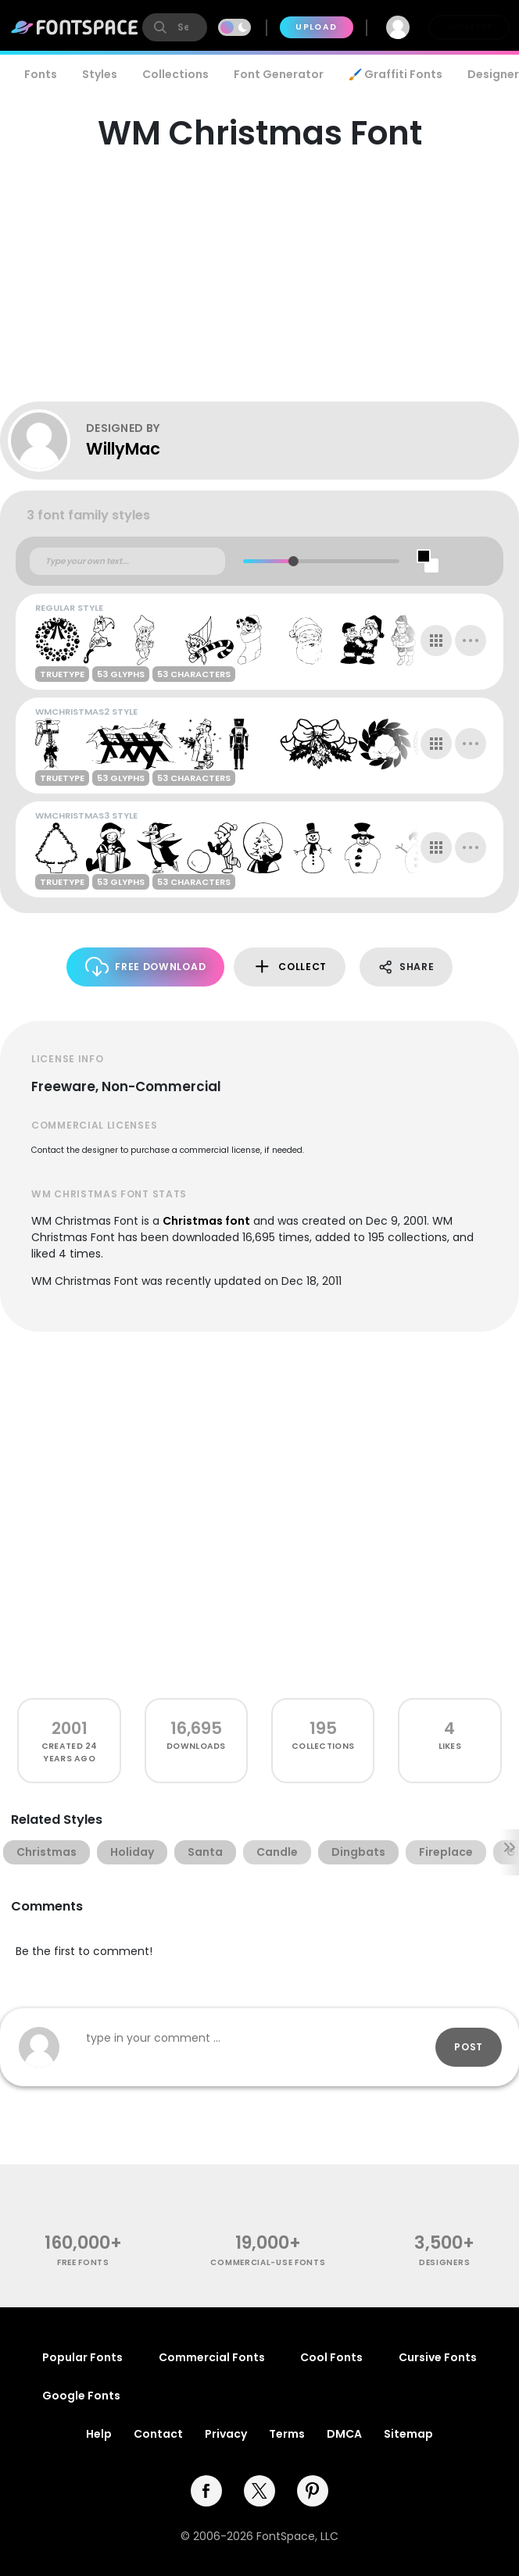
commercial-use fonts (267, 2262)
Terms (287, 2434)
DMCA (344, 2434)
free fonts (83, 2262)
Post (468, 2046)
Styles (99, 74)
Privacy (226, 2434)
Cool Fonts (331, 2357)
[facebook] (206, 2490)
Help (99, 2434)
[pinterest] (312, 2490)
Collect (289, 966)
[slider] (293, 561)
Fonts (40, 74)
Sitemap (408, 2434)
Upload (316, 27)
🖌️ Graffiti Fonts (395, 74)
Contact (158, 2434)
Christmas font (206, 1221)
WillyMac (123, 448)
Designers (444, 2262)
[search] (174, 27)
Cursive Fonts (438, 2357)
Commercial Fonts (212, 2357)
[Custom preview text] (127, 562)
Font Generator (279, 74)
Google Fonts (81, 2395)
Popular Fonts (82, 2357)
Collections (175, 74)
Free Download (145, 966)
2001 (70, 1728)
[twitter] (259, 2490)
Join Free (469, 27)
